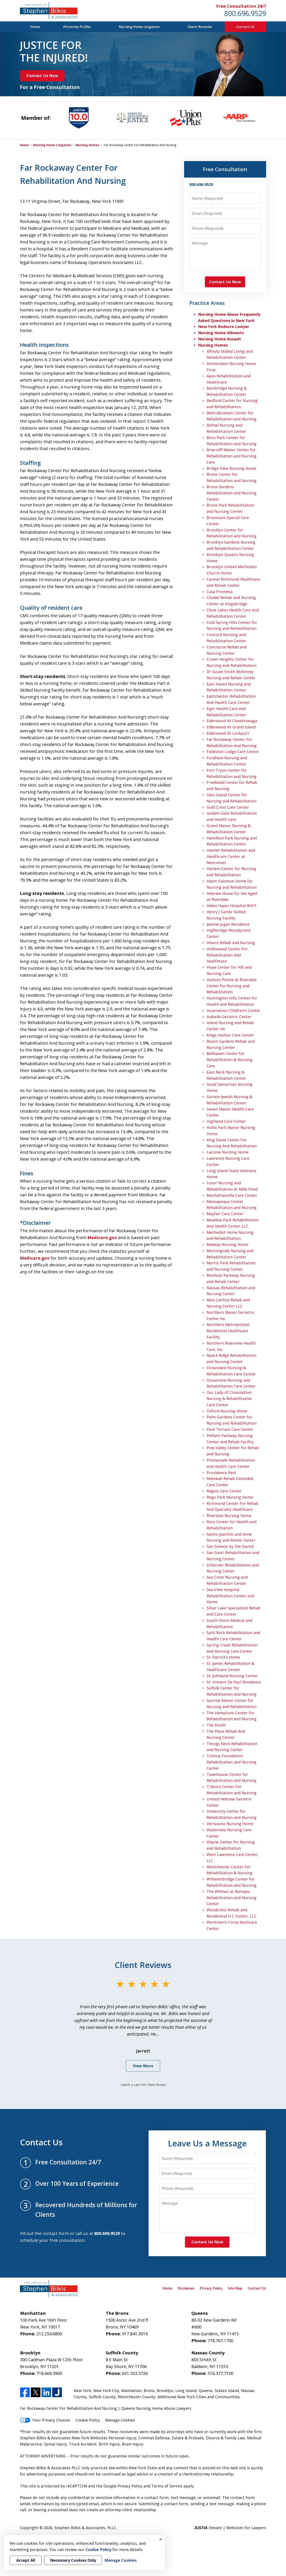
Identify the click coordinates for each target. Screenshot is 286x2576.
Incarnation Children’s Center (233, 1010)
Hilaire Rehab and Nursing (231, 942)
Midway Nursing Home (227, 1244)
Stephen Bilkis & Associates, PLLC (85, 2527)
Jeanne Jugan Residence (228, 924)
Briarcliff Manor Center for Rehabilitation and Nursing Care (231, 456)
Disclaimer (186, 2288)
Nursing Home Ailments (221, 332)
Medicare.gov (102, 1237)
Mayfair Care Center (225, 1213)
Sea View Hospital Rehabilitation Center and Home (230, 1596)
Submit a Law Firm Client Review (143, 2085)
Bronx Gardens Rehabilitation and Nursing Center (231, 493)
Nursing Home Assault (219, 338)
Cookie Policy (88, 2420)
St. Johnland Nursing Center (232, 1675)
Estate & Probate (188, 2437)
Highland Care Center (226, 1121)
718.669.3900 (49, 2373)
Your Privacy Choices (45, 2420)
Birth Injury (109, 2444)
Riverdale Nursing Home (229, 1515)
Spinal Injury (55, 2444)
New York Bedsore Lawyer (223, 326)
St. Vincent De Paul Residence (234, 1682)
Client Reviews (200, 26)
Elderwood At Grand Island (231, 727)
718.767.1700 (220, 2340)
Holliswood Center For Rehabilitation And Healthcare (227, 955)
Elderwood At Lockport (228, 733)
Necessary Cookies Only (73, 2560)
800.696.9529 (245, 13)
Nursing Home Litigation (139, 26)
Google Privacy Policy (122, 2486)
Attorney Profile (77, 26)
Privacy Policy (211, 2288)
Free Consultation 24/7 (241, 6)
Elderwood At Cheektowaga (232, 720)
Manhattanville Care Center (232, 1195)
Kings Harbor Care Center (230, 1035)
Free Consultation (225, 169)
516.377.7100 (220, 2373)
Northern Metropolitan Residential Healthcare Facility (228, 1330)
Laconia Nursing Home (228, 1152)
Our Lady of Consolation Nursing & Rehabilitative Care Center (229, 1398)
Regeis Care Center (224, 1490)
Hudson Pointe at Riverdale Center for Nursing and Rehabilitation (232, 986)
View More (143, 2065)
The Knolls (216, 1725)
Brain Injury (132, 2444)
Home (35, 26)
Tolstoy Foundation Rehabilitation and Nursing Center (231, 1762)
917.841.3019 (135, 2334)
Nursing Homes (87, 145)
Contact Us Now (42, 75)
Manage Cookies (120, 2420)
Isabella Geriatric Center (229, 1016)
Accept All (25, 2560)
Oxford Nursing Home (227, 1410)
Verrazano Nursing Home (230, 1823)
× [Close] (160, 2539)
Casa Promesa (219, 591)
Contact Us (245, 26)
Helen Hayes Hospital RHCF (231, 905)
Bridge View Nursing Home (231, 468)
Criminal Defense (154, 2437)
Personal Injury (122, 2437)
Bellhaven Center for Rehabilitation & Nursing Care (229, 1059)
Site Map (235, 2288)
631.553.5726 (135, 2373)
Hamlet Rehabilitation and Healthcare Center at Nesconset (231, 856)
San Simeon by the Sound (230, 1546)
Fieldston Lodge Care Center (233, 751)
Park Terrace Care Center (230, 1429)
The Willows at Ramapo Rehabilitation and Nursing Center (231, 1897)
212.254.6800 (49, 2334)
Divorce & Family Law (225, 2437)
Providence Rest (221, 1472)
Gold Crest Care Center (228, 807)
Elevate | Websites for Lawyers (230, 2527)
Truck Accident (83, 2444)
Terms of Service (166, 2486)
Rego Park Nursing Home (230, 1497)
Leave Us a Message (207, 2143)
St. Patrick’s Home (223, 1657)
